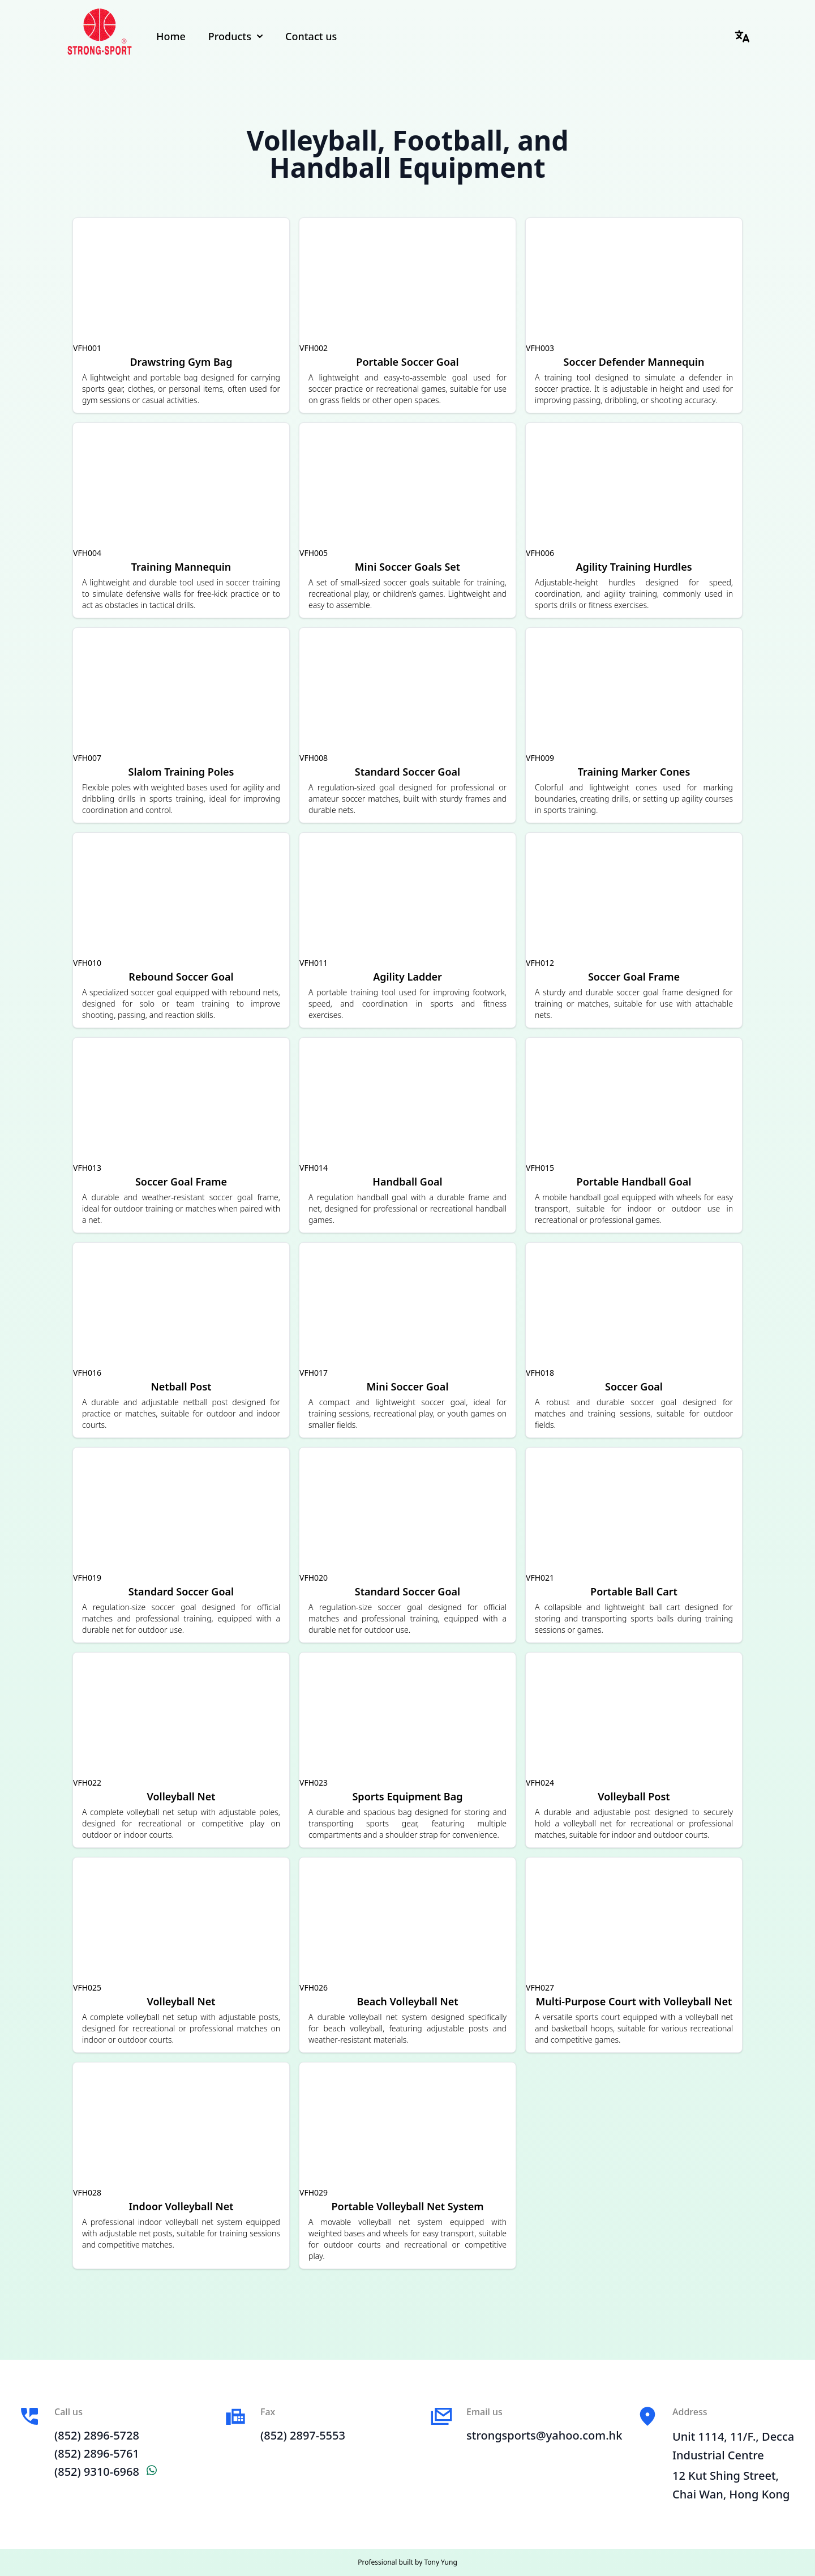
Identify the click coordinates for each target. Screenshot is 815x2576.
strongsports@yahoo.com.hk (544, 2435)
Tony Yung (440, 2562)
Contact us (311, 36)
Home (171, 36)
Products (235, 36)
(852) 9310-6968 (105, 2471)
